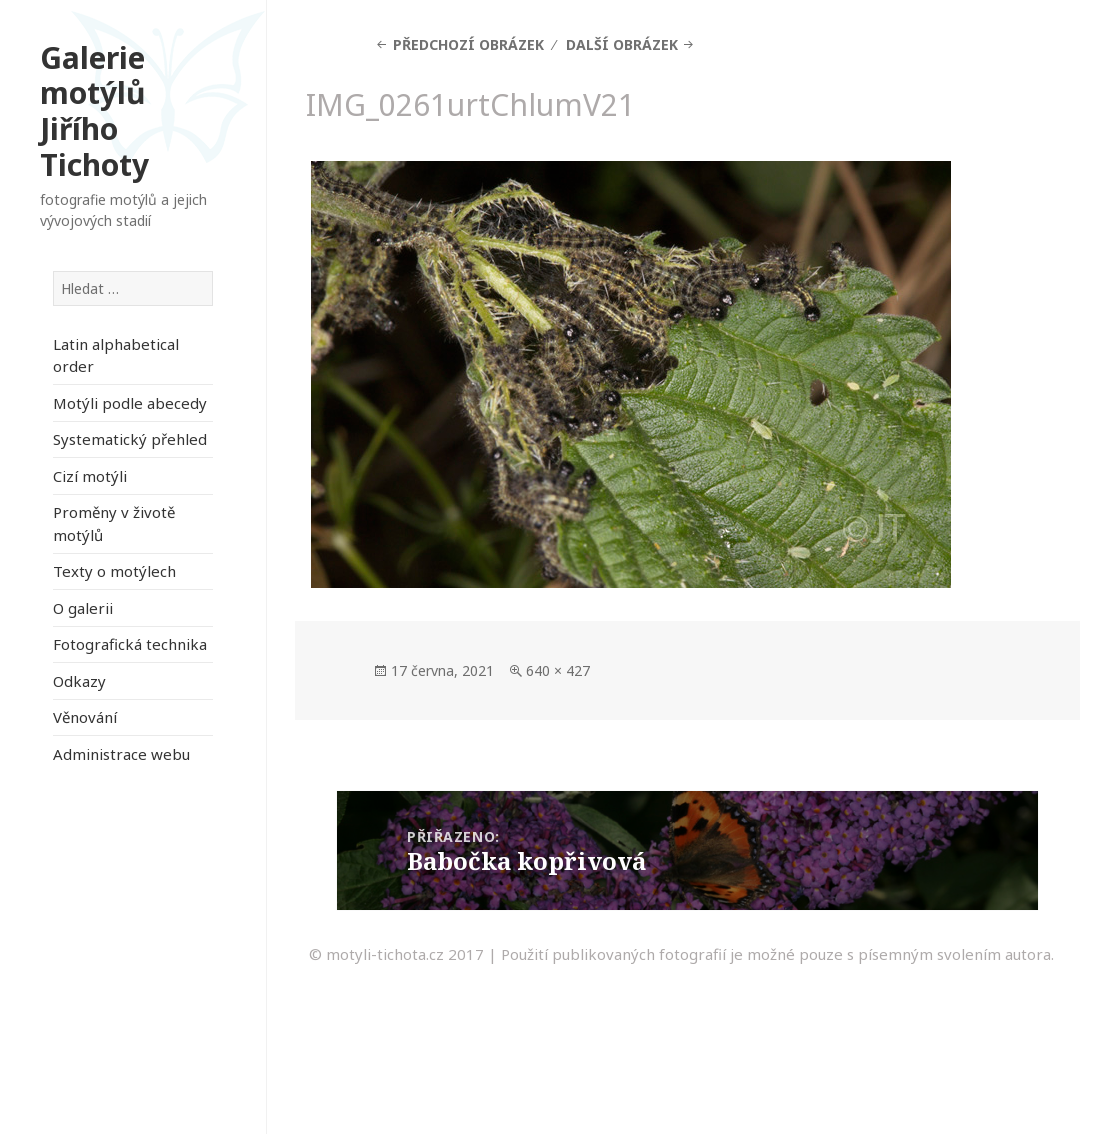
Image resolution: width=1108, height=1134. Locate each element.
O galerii (83, 608)
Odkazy (79, 681)
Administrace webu (121, 754)
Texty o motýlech (114, 571)
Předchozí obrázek (468, 44)
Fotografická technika (130, 644)
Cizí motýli (90, 476)
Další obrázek (622, 44)
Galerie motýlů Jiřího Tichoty (94, 111)
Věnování (85, 717)
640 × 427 (558, 670)
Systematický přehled (130, 439)
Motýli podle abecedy (130, 403)
